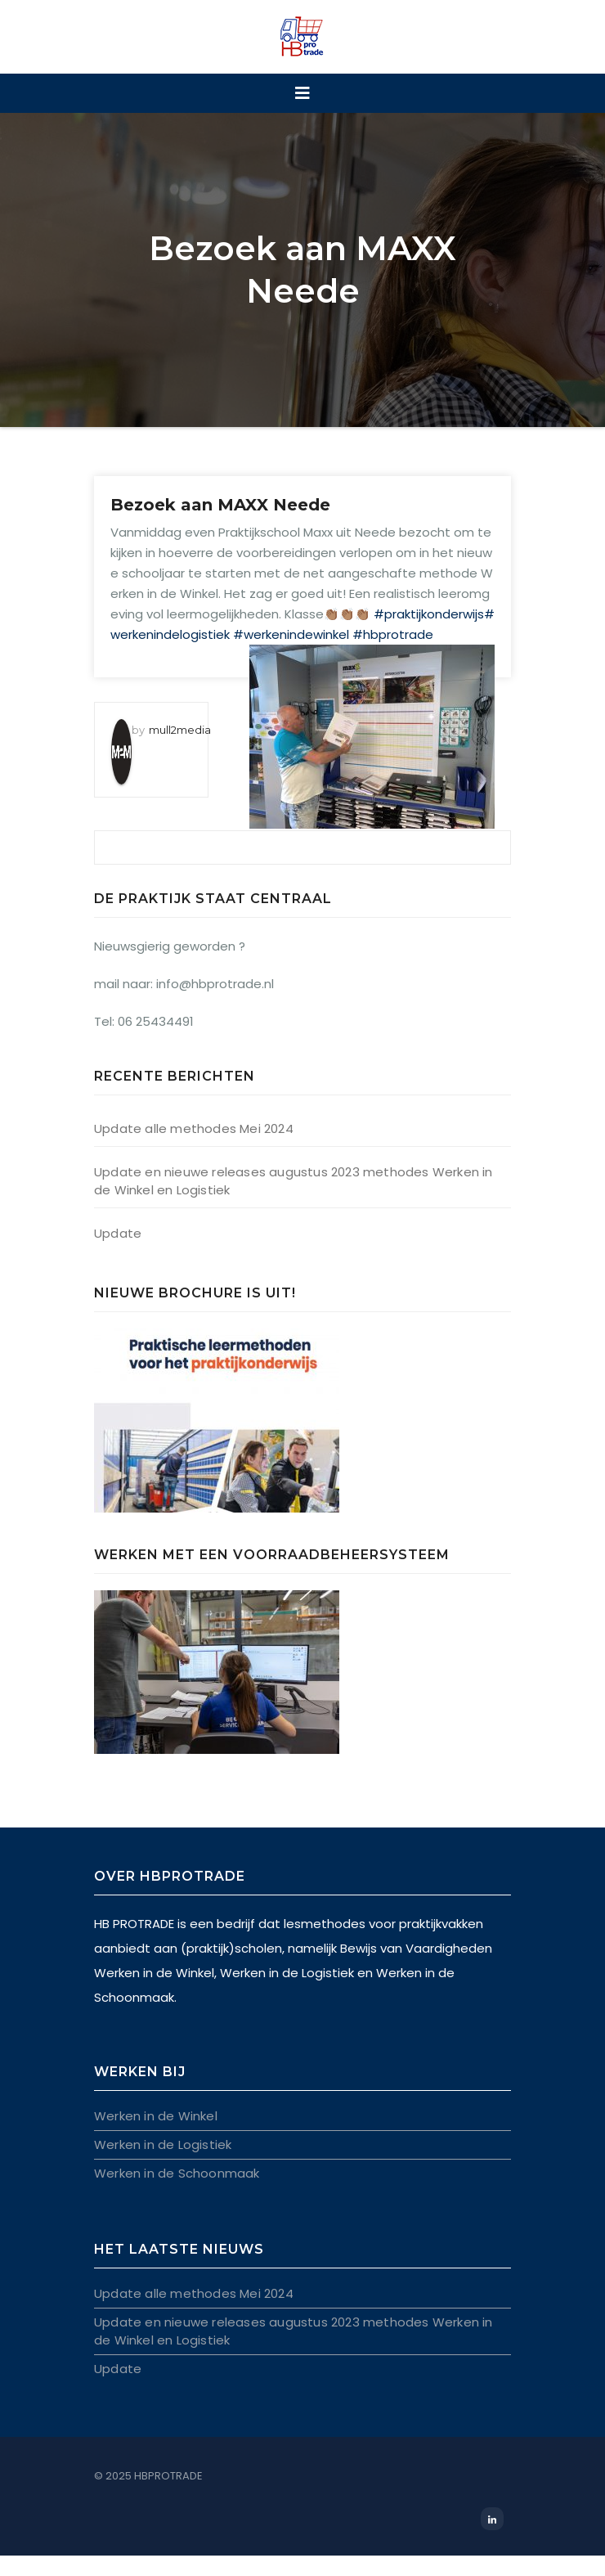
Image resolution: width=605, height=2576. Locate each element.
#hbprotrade (392, 634)
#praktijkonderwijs (429, 614)
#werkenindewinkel (291, 634)
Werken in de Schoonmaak (177, 2173)
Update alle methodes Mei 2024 (194, 1128)
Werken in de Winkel (155, 2115)
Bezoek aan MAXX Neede (220, 505)
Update (117, 1233)
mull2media (180, 729)
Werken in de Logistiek (162, 2144)
